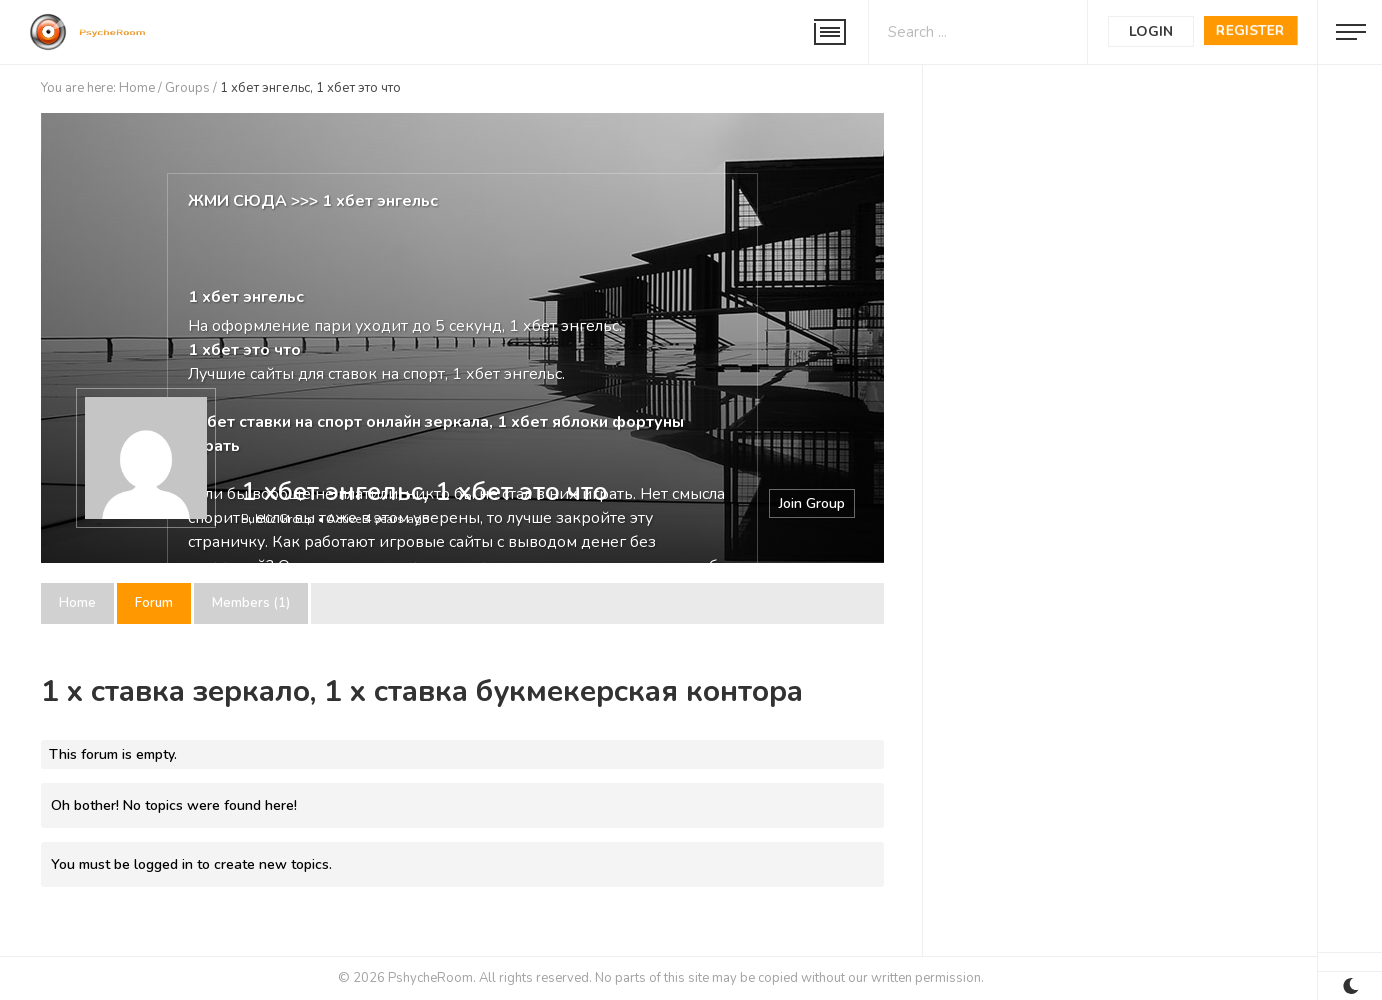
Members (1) (251, 603)
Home (137, 88)
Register (1250, 30)
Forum (154, 603)
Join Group (812, 503)
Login (1151, 31)
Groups (187, 88)
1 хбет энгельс (380, 201)
